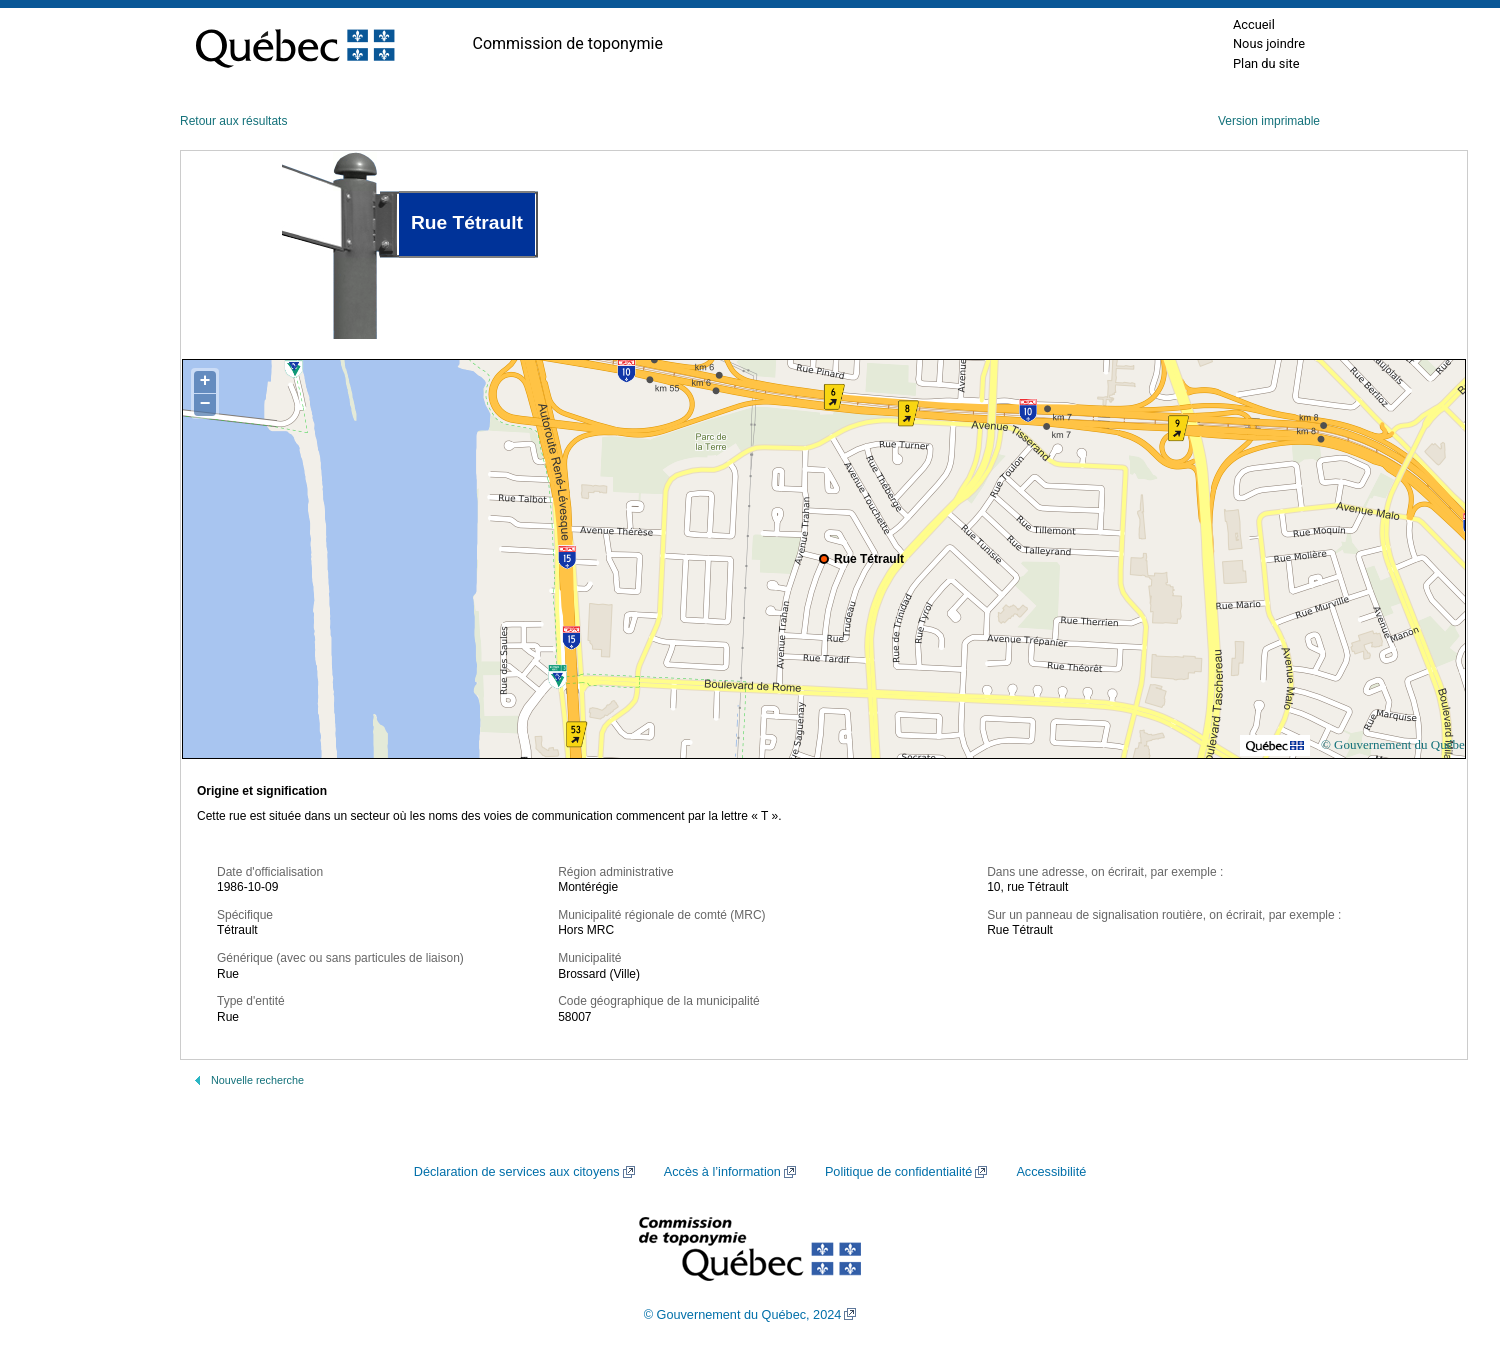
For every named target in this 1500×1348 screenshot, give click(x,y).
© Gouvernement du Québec (1396, 744)
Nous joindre (1269, 43)
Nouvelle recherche (257, 1080)
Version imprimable (1269, 121)
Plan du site (1266, 63)
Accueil (1254, 24)
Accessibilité (1051, 1172)
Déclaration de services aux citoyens (517, 1172)
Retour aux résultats (233, 121)
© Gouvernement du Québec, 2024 (743, 1315)
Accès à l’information (722, 1172)
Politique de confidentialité (898, 1172)
